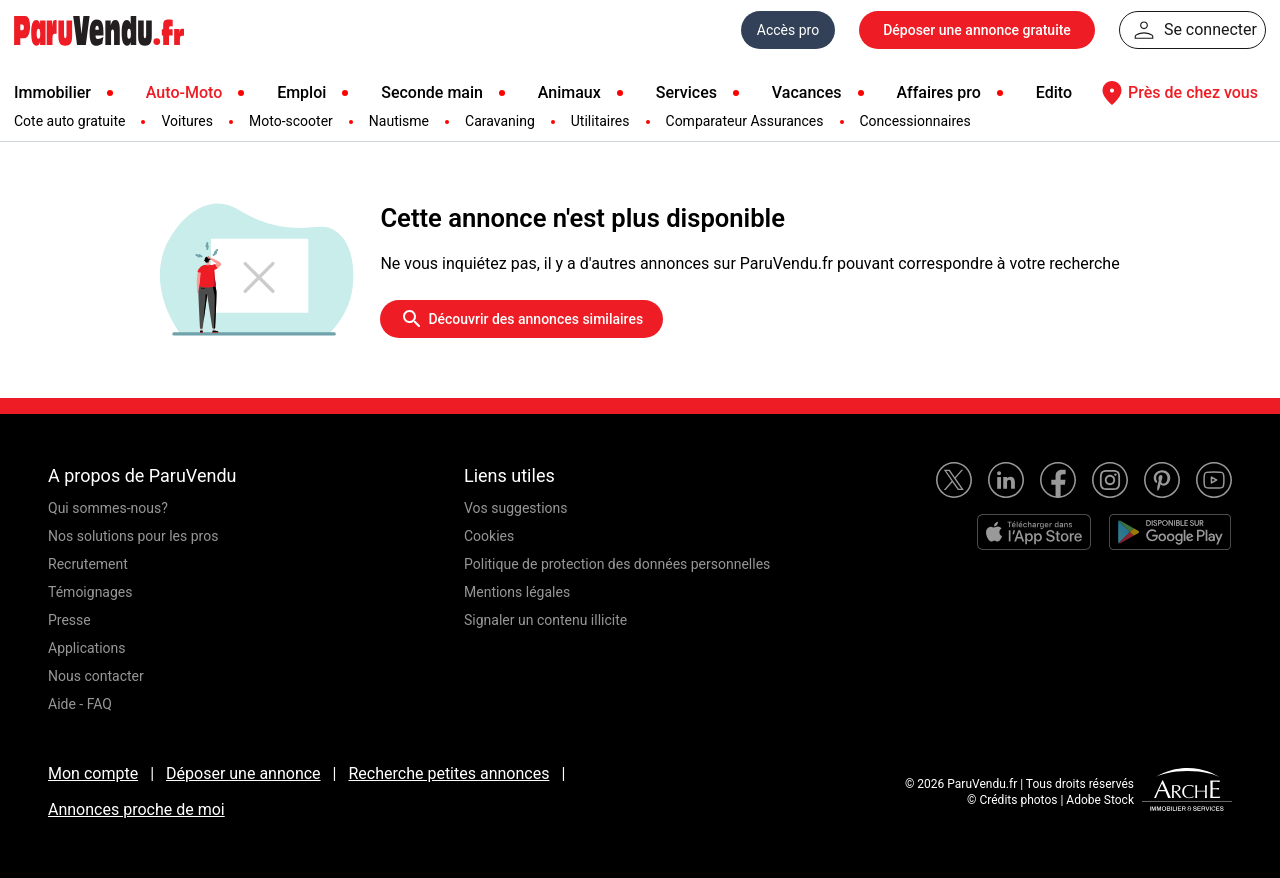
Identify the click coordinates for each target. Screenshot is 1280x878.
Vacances (807, 92)
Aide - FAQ (80, 704)
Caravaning (500, 121)
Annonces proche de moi (136, 809)
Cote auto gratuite (69, 121)
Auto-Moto (184, 92)
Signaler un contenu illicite (545, 620)
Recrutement (88, 564)
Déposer (977, 30)
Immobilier (52, 92)
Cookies (489, 536)
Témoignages (90, 592)
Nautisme (399, 121)
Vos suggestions (516, 508)
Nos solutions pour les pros (133, 536)
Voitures (187, 121)
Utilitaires (600, 121)
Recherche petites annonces (448, 773)
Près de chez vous (1177, 93)
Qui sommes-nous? (108, 508)
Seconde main (432, 92)
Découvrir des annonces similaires (521, 319)
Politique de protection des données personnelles (617, 564)
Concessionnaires (915, 121)
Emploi (301, 92)
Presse (69, 620)
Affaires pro (938, 92)
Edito (1054, 92)
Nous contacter (96, 676)
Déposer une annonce (243, 773)
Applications (87, 648)
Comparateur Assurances (745, 121)
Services (686, 92)
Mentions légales (517, 592)
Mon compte (93, 773)
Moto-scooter (291, 121)
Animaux (569, 92)
